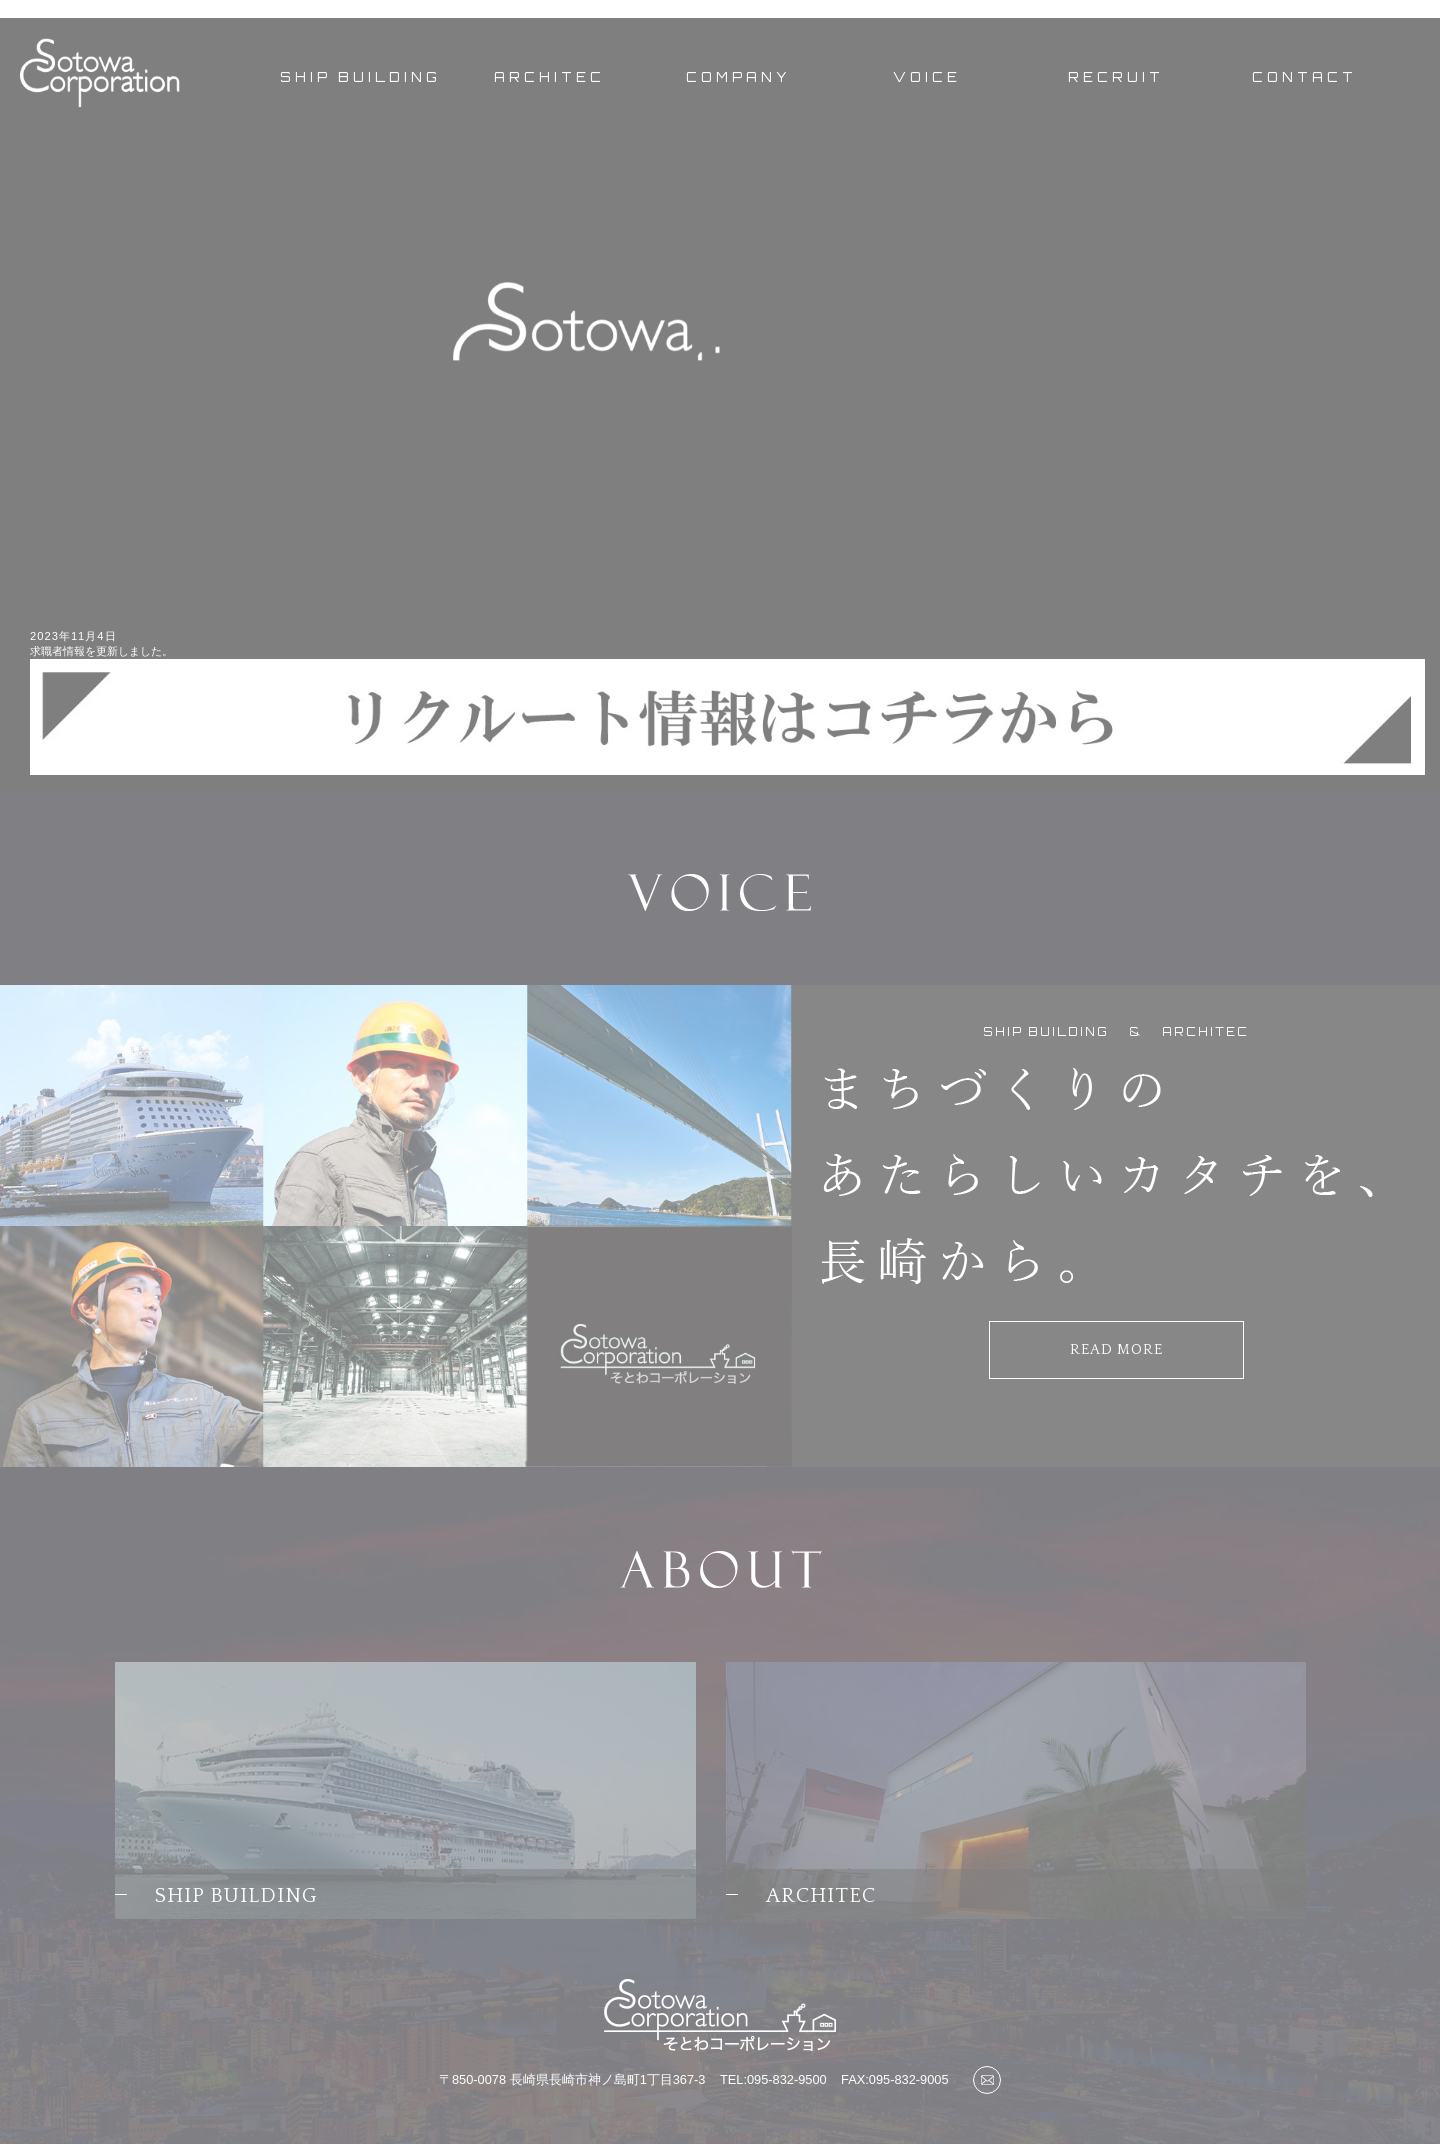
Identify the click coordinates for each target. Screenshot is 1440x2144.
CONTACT (1304, 77)
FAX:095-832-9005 (894, 2079)
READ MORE (1116, 1350)
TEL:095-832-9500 (773, 2079)
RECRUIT (1116, 77)
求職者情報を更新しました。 (101, 651)
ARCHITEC (549, 77)
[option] (720, 352)
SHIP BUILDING (360, 77)
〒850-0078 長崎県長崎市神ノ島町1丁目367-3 (572, 2079)
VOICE (927, 77)
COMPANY (738, 77)
